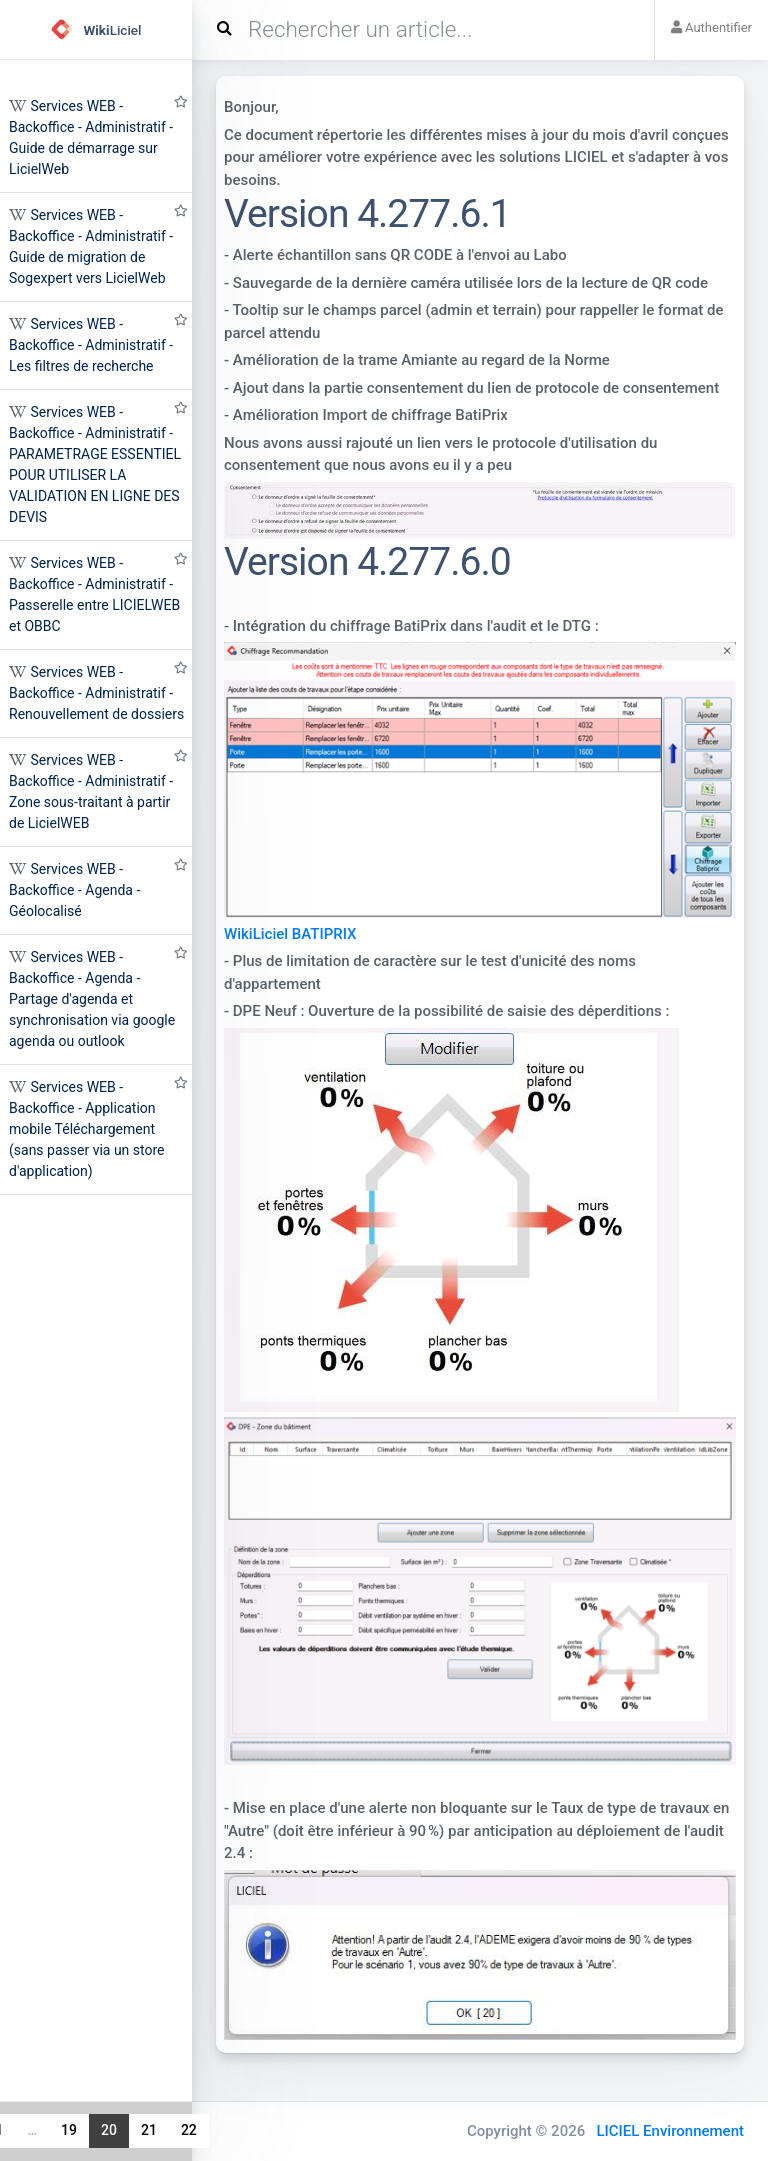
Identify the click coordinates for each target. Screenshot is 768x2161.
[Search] (431, 30)
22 (189, 2130)
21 (149, 2130)
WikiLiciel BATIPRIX (290, 934)
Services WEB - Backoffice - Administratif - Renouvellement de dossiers (96, 693)
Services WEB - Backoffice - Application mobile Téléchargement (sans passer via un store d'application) (87, 1129)
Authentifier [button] (711, 27)
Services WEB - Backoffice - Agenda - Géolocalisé (74, 890)
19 (69, 2130)
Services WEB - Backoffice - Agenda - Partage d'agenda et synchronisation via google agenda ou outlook (92, 999)
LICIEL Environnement (670, 2131)
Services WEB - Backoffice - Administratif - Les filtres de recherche (91, 345)
